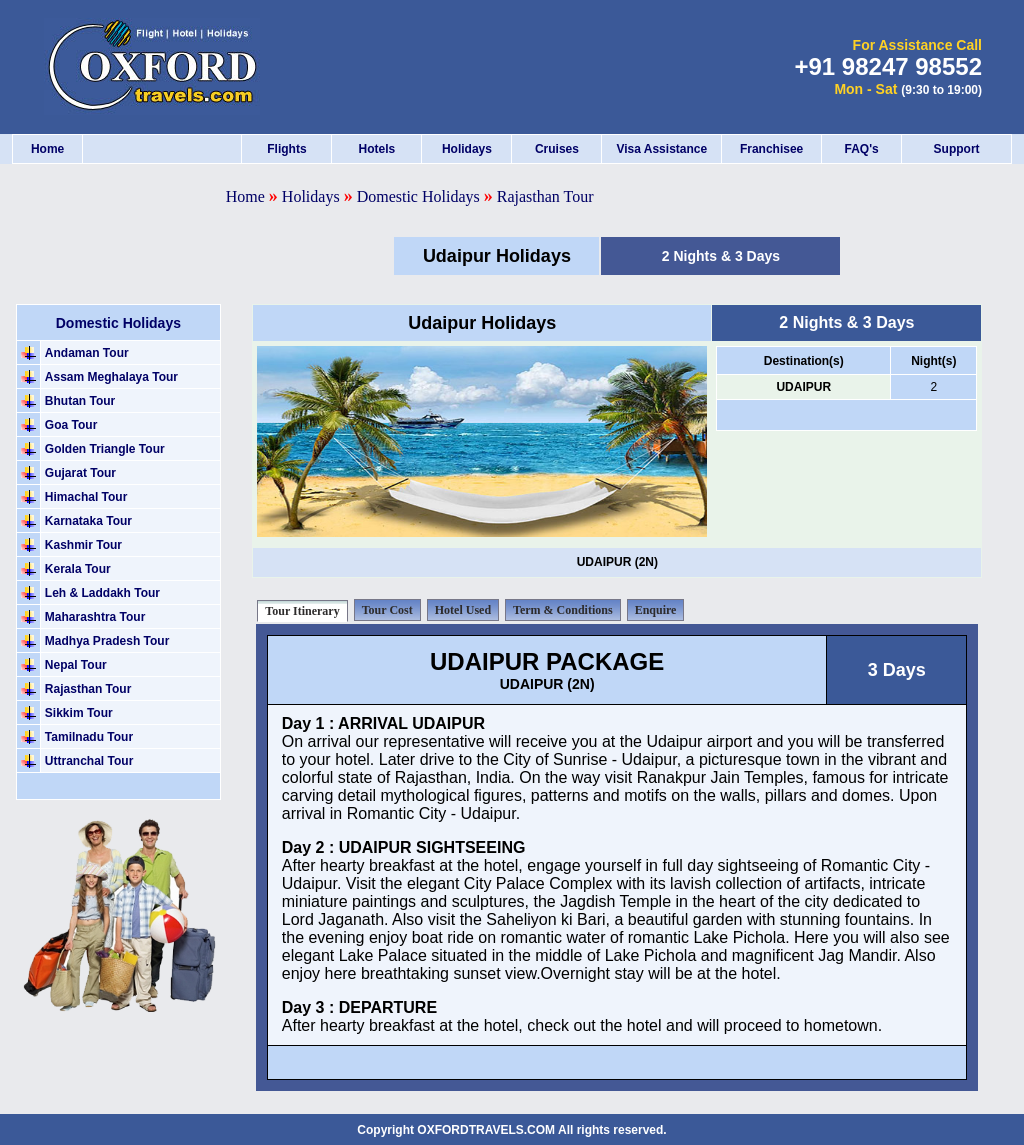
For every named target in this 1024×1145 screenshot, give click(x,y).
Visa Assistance (661, 149)
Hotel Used (463, 610)
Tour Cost (387, 610)
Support (957, 149)
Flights (286, 149)
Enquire (656, 610)
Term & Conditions (563, 610)
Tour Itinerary (302, 611)
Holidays (467, 149)
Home (47, 149)
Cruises (557, 149)
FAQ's (861, 149)
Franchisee (771, 149)
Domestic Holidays (420, 196)
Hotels (377, 149)
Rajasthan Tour (545, 196)
